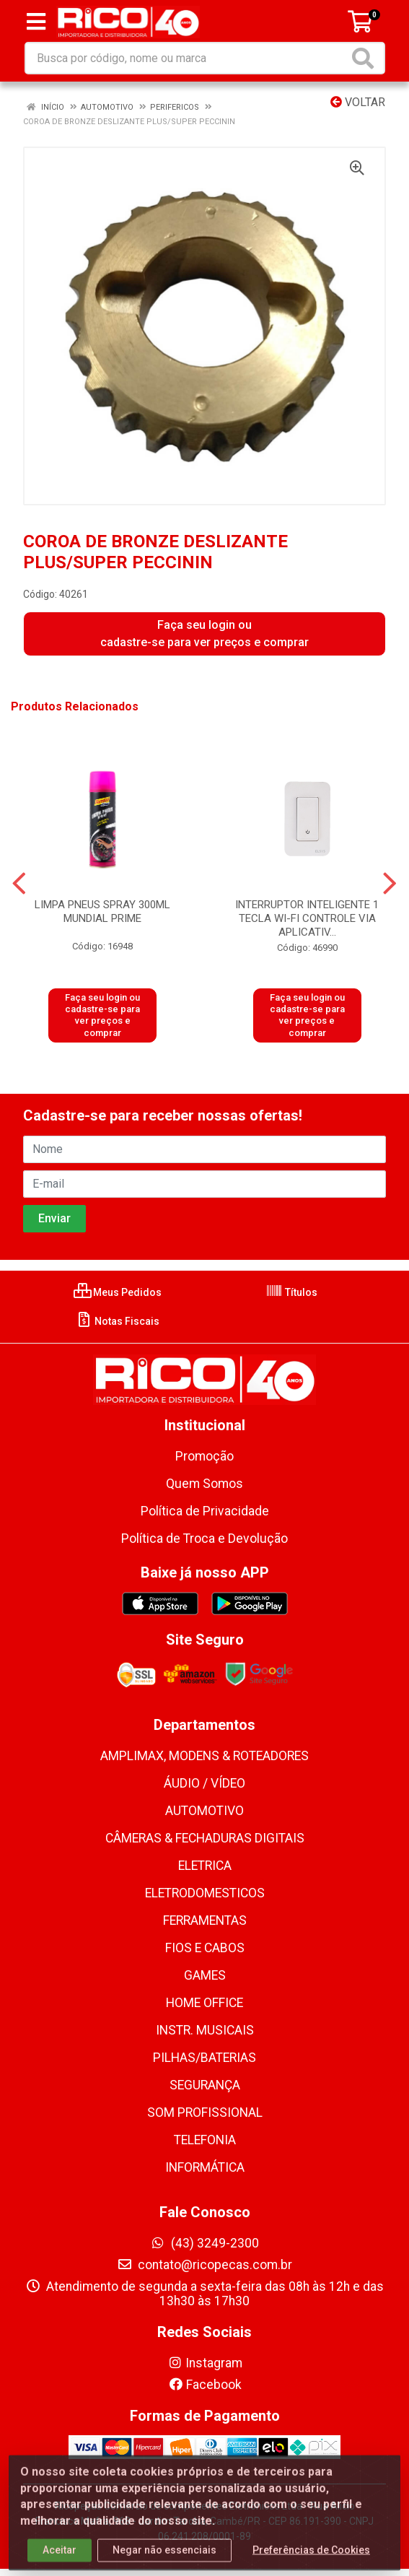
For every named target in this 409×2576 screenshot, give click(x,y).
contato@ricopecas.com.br (204, 2265)
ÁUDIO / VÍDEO (204, 1783)
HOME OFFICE (204, 2003)
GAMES (205, 1975)
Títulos (291, 1292)
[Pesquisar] (366, 58)
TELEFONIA (205, 2140)
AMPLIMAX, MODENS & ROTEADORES (204, 1756)
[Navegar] (19, 883)
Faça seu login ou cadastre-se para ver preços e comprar (204, 633)
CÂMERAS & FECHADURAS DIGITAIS (204, 1838)
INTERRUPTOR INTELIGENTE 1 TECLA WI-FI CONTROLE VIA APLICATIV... (307, 918)
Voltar (357, 102)
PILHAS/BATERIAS (204, 2057)
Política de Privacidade (205, 1511)
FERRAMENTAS (205, 1920)
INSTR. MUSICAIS (205, 2030)
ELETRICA (205, 1865)
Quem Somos (204, 1483)
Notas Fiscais (117, 1321)
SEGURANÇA (205, 2085)
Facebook (205, 2384)
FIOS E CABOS (205, 1948)
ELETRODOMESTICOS (205, 1893)
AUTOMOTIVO (204, 1810)
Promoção (204, 1456)
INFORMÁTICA (205, 2167)
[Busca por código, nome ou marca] (187, 58)
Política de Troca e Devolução (204, 1538)
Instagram (204, 2363)
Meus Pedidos (118, 1292)
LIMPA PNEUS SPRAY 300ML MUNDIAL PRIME (102, 911)
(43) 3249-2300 (204, 2243)
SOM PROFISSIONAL (205, 2112)
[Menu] (36, 22)
